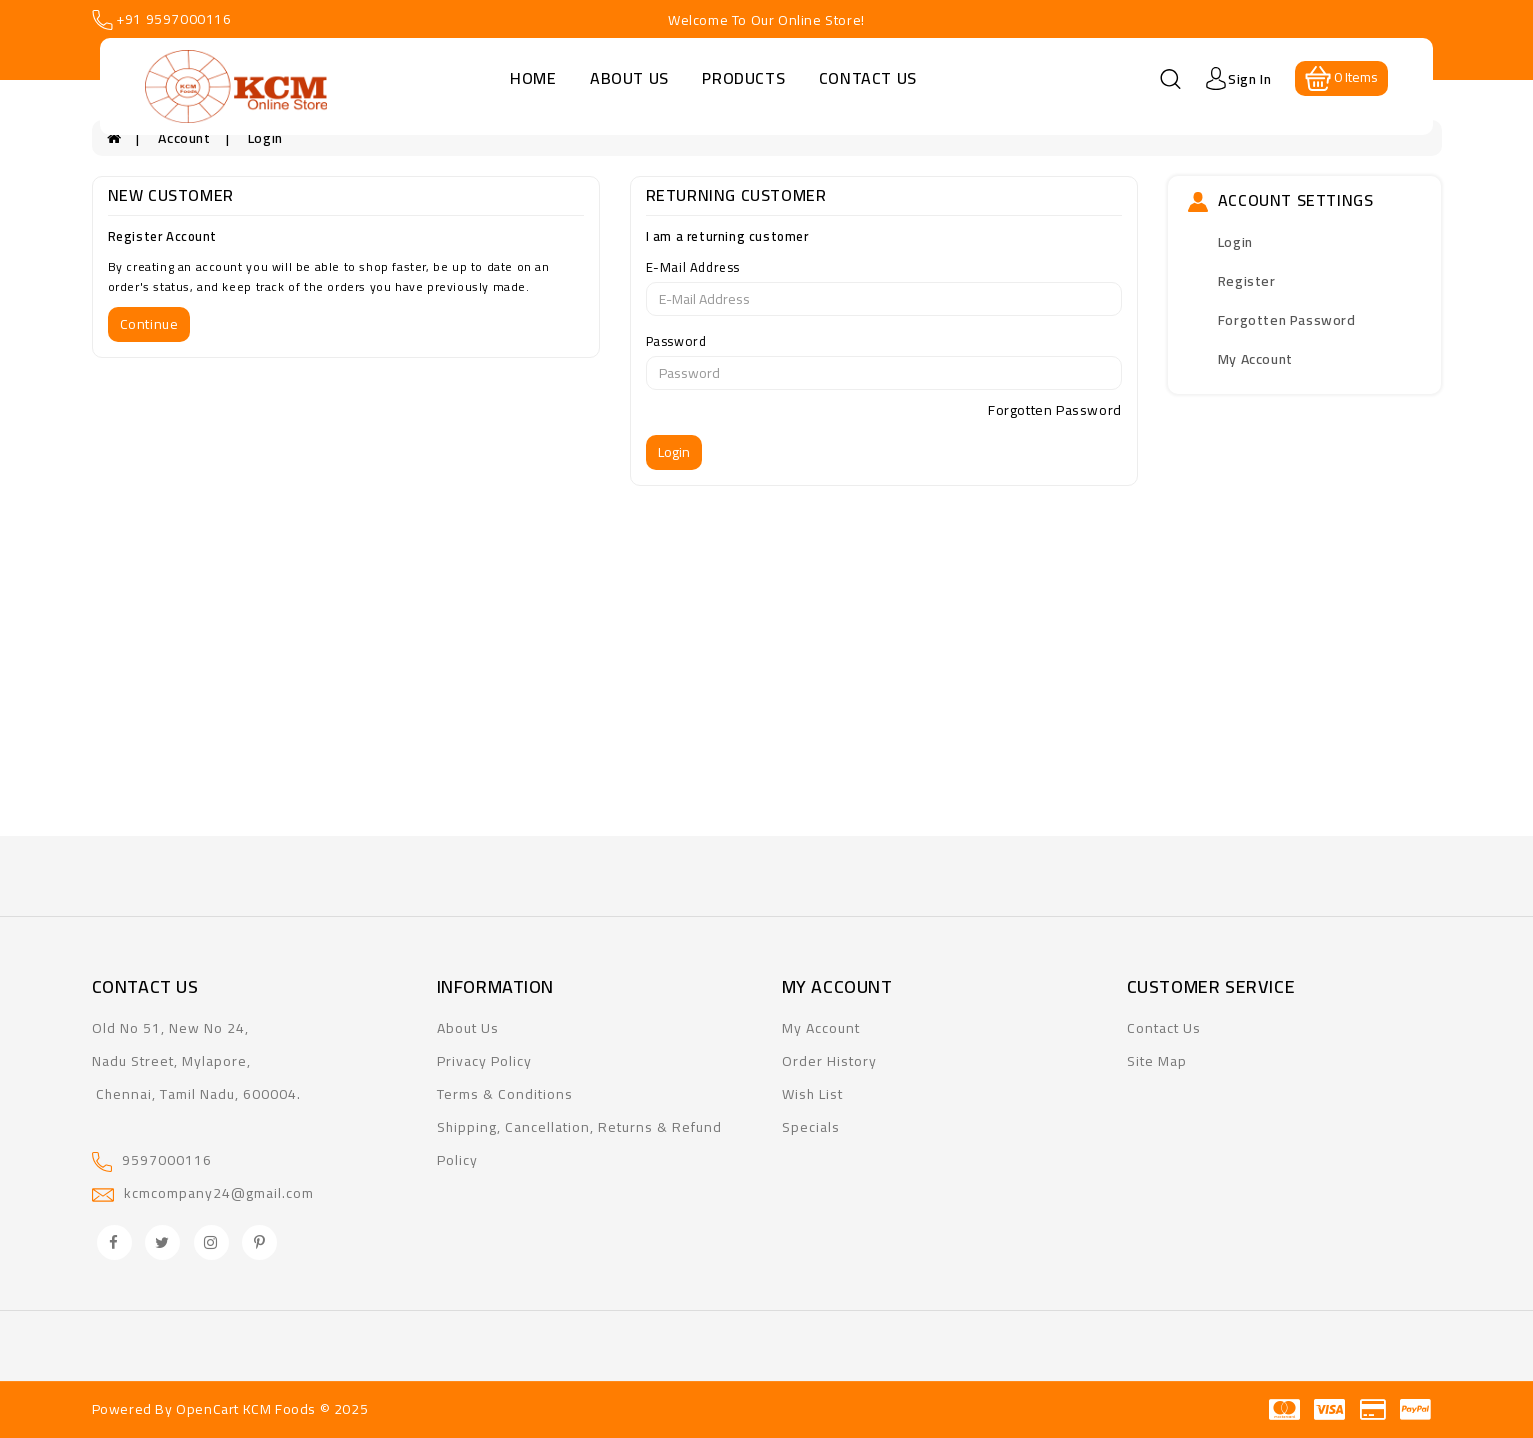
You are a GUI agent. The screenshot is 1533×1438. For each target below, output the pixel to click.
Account (184, 138)
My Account (1255, 359)
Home (533, 78)
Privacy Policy (484, 1061)
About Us (629, 78)
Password (676, 341)
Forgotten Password (1055, 410)
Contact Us (868, 78)
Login (265, 138)
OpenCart (207, 1409)
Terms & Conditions (505, 1094)
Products (743, 78)
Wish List (812, 1094)
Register (1247, 281)
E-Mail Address (693, 267)
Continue (149, 324)
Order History (829, 1061)
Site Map (1157, 1061)
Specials (811, 1127)
